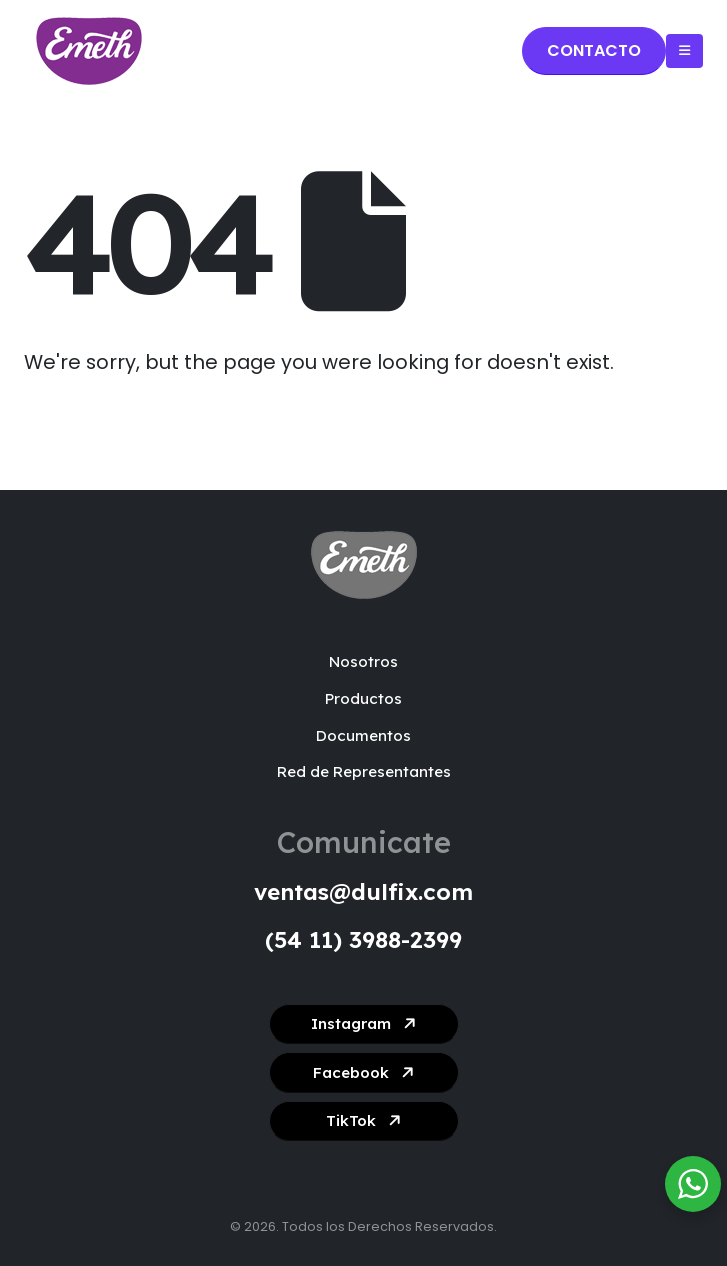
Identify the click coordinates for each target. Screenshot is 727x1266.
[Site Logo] (89, 51)
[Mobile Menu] (684, 51)
